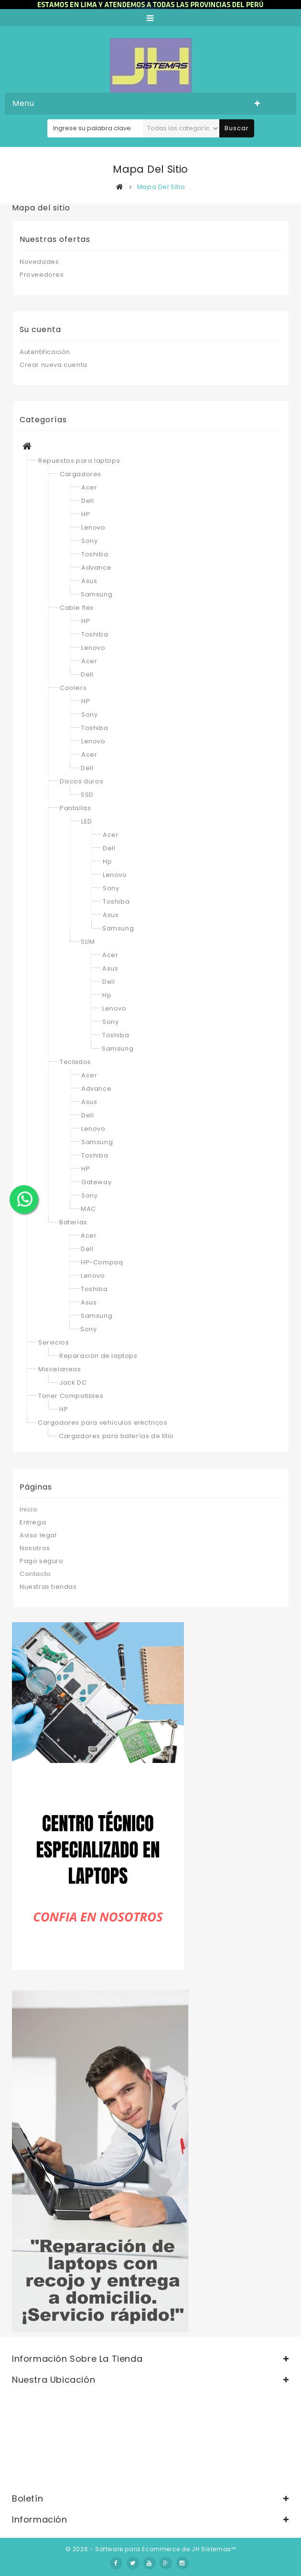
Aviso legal (38, 1535)
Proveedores (42, 274)
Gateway (96, 1182)
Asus (89, 580)
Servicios (53, 1342)
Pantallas (75, 808)
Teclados (75, 1061)
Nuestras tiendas (48, 1586)
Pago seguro (42, 1560)
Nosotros (35, 1548)
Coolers (73, 687)
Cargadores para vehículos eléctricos (103, 1422)
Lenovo (93, 527)
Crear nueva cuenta (53, 364)
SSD (87, 794)
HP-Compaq (102, 1262)
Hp (107, 861)
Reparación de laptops (98, 1355)
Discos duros (81, 781)
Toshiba (94, 554)
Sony (89, 540)
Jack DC (72, 1382)
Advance (96, 567)
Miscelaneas (59, 1369)
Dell (87, 500)
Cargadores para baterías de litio (116, 1435)
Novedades (39, 261)
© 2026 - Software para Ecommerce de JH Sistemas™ (150, 2549)
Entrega (33, 1522)
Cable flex (77, 607)
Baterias (73, 1222)
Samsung (96, 594)
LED (86, 821)
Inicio (29, 1509)
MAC (88, 1208)
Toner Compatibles (70, 1395)
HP (85, 514)
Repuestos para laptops (79, 460)
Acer (89, 487)
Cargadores (80, 474)
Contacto (35, 1573)
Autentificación (45, 351)
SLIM (88, 941)
